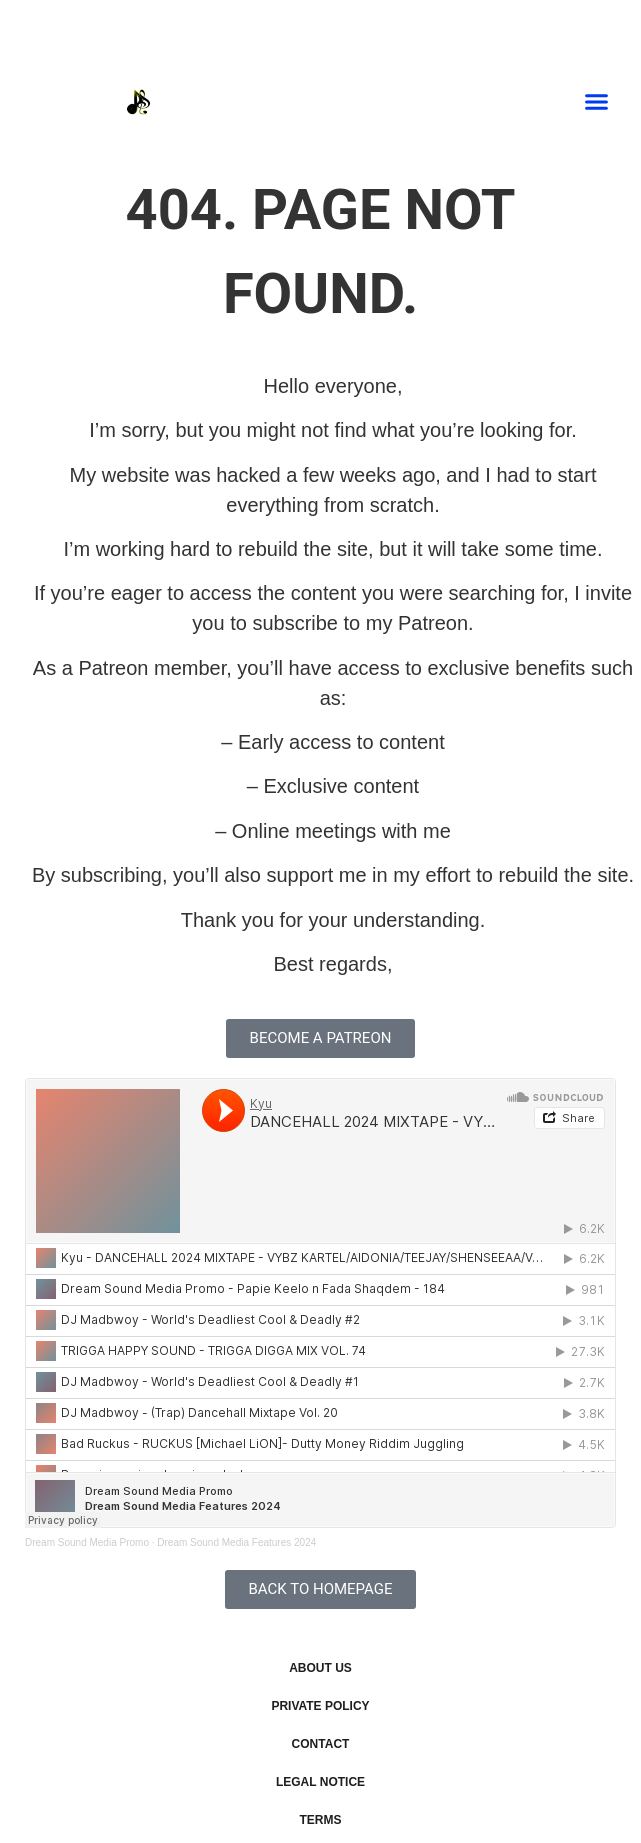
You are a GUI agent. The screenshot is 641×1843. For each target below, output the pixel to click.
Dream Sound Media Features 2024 (236, 1542)
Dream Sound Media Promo (87, 1542)
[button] (597, 102)
